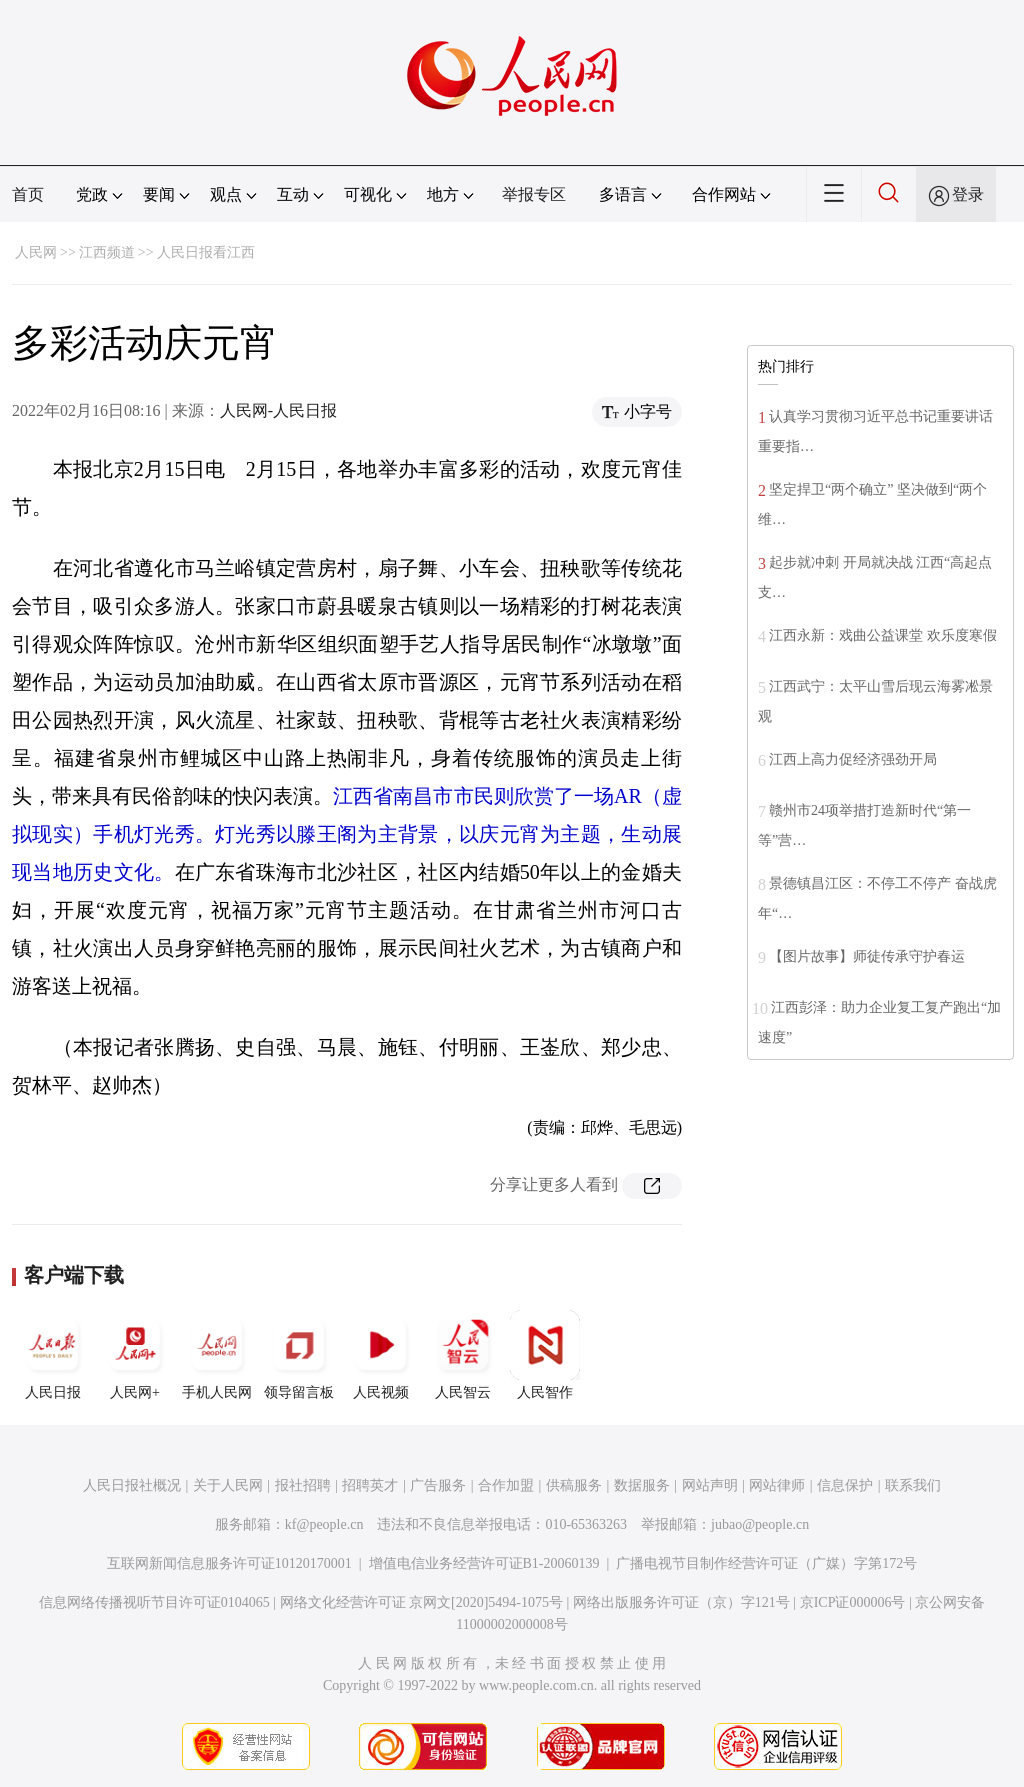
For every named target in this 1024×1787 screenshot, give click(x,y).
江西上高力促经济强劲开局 (853, 759)
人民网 (36, 252)
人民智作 (545, 1355)
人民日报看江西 (206, 252)
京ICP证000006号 (853, 1602)
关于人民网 (228, 1485)
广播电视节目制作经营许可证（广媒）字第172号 (766, 1563)
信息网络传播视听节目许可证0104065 (154, 1602)
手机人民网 (217, 1355)
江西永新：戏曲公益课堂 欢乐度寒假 (883, 635)
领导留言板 (299, 1355)
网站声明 (710, 1485)
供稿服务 (574, 1485)
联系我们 (913, 1485)
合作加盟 (506, 1485)
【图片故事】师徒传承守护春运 (867, 956)
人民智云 (463, 1355)
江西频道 (107, 252)
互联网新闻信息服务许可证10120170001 (229, 1563)
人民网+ (135, 1355)
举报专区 (534, 194)
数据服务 (642, 1485)
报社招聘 (303, 1485)
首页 (28, 194)
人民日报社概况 (132, 1485)
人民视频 (381, 1355)
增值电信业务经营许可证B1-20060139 (484, 1563)
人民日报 (53, 1355)
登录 (968, 194)
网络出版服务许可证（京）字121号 (681, 1602)
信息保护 (845, 1485)
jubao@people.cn (760, 1524)
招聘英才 (370, 1485)
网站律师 (777, 1485)
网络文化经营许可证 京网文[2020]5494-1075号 (422, 1602)
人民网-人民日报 (278, 410)
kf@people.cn (324, 1524)
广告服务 (438, 1485)
